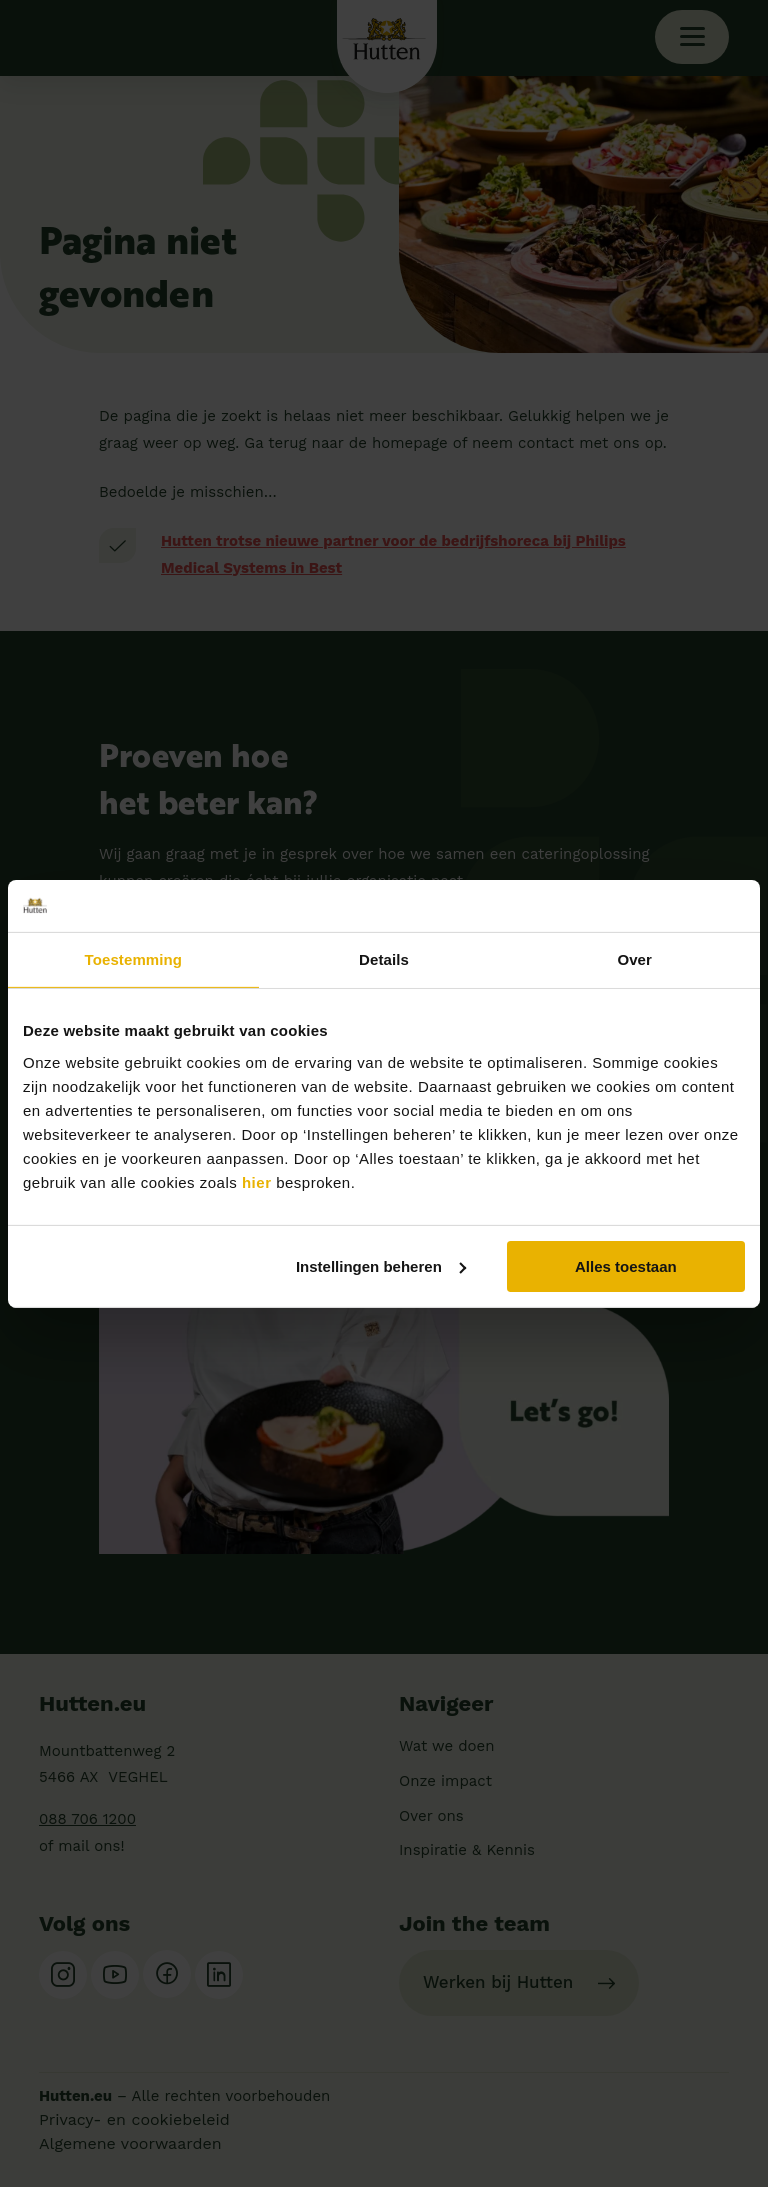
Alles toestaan (626, 1265)
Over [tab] (634, 959)
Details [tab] (384, 959)
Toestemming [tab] (134, 959)
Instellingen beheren (381, 1265)
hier (257, 1181)
